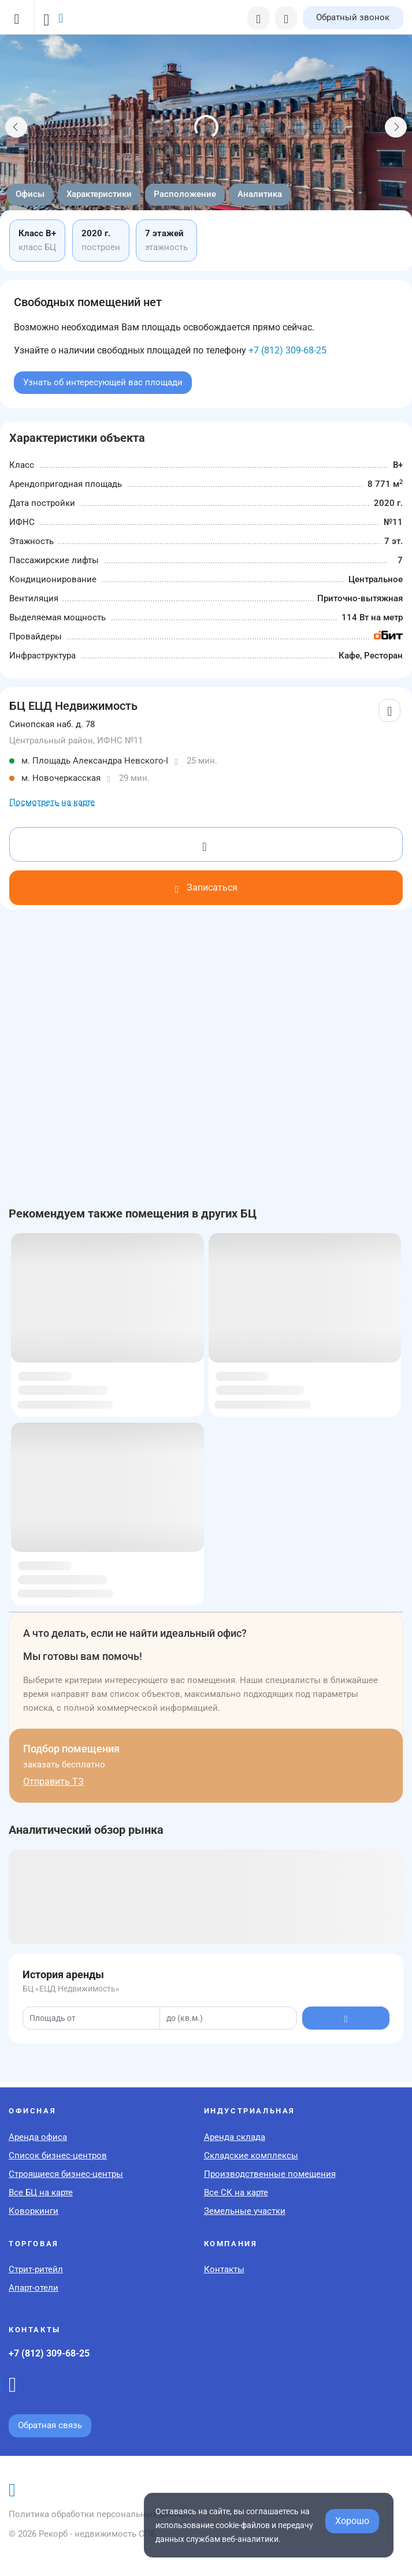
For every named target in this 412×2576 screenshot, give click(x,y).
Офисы (30, 194)
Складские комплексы (251, 2155)
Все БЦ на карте (41, 2192)
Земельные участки (244, 2211)
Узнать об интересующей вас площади (103, 382)
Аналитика (259, 194)
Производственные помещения (270, 2174)
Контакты (224, 2269)
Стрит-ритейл (36, 2269)
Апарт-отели (33, 2288)
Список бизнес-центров (58, 2155)
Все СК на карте (236, 2192)
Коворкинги (33, 2211)
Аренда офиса (38, 2137)
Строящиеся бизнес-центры (66, 2174)
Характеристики (99, 194)
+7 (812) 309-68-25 (287, 350)
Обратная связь (50, 2425)
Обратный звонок (352, 17)
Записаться (206, 887)
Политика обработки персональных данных (99, 2514)
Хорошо (352, 2520)
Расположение (185, 194)
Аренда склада (234, 2137)
